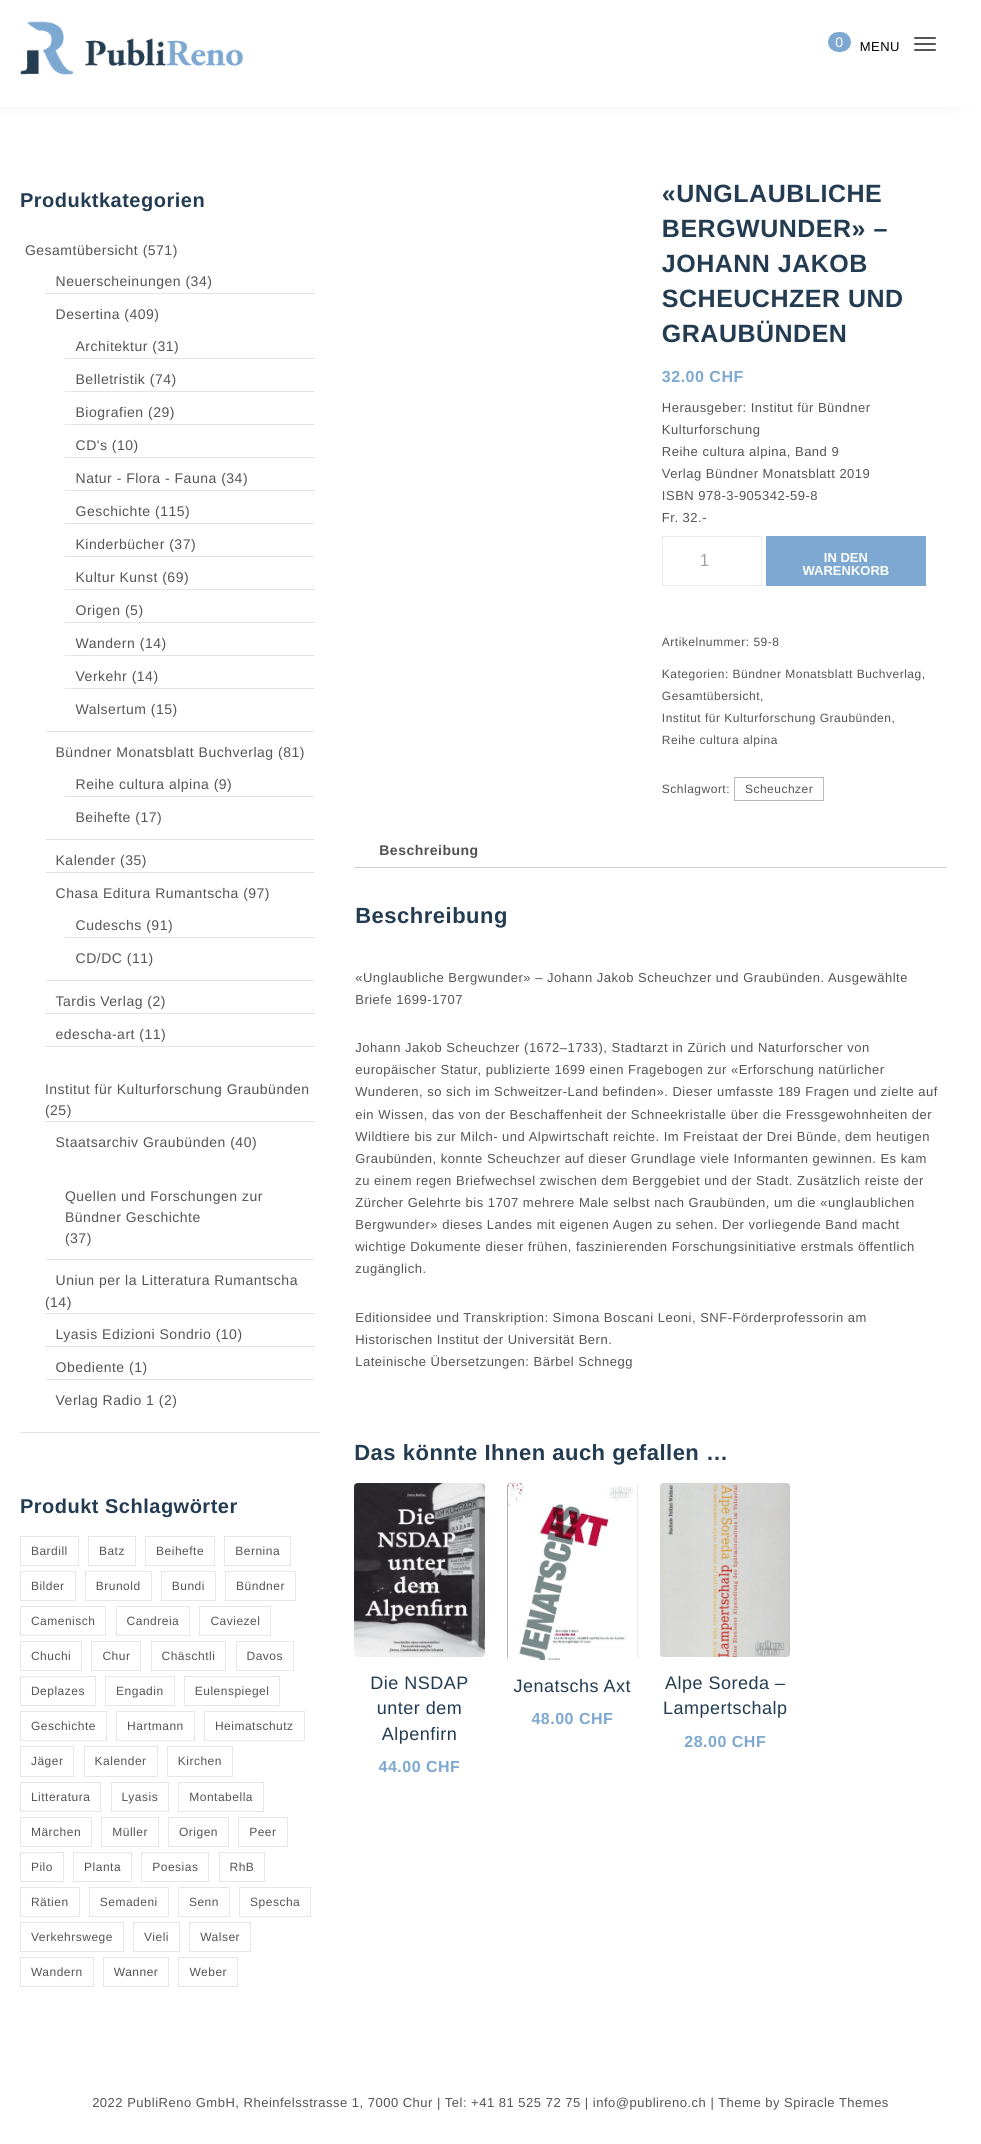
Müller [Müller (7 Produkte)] (128, 1832)
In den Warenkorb (845, 564)
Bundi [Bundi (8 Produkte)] (186, 1586)
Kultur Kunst (124, 578)
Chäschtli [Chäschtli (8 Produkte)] (185, 1656)
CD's (99, 446)
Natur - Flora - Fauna (153, 479)
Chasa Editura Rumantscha (152, 894)
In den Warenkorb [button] (411, 1817)
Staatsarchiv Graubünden (148, 1143)
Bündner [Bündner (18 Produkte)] (258, 1586)
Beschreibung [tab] (426, 850)
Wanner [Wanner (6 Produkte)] (133, 1972)
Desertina (96, 315)
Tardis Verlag (106, 1002)
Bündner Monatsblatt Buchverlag (173, 753)
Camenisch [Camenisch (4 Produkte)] (63, 1621)
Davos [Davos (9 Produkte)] (260, 1656)
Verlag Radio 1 (110, 1401)
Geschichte (122, 512)
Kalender (93, 861)
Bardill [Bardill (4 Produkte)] (49, 1551)
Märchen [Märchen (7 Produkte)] (56, 1832)
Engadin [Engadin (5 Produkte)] (137, 1691)
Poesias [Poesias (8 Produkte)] (172, 1867)
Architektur (121, 347)
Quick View (451, 1875)
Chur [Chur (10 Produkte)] (115, 1656)
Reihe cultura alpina (148, 785)
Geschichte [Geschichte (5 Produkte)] (63, 1726)
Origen (107, 611)
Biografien (118, 413)
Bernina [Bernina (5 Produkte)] (255, 1551)
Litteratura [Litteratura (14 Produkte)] (62, 1797)
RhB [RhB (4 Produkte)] (236, 1867)
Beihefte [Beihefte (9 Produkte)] (178, 1551)
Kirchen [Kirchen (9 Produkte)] (197, 1761)
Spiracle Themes (826, 2102)
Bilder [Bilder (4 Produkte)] (48, 1586)
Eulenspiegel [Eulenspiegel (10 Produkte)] (227, 1691)
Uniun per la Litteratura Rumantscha (183, 1281)
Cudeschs (116, 926)
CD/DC (108, 959)
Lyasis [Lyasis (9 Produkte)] (140, 1797)
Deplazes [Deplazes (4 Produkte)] (57, 1691)
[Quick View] (381, 1877)
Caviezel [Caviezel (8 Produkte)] (231, 1621)
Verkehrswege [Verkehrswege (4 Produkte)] (71, 1937)
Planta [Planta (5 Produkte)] (101, 1867)
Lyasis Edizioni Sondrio (139, 1335)
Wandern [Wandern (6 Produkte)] (56, 1972)
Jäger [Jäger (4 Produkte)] (48, 1761)
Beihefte (112, 818)
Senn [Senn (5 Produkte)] (200, 1902)
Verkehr (110, 677)
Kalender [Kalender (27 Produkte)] (120, 1761)
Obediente (99, 1368)
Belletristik (119, 380)
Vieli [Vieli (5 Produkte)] (155, 1937)
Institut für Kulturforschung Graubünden (178, 1089)
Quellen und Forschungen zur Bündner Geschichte (162, 1206)
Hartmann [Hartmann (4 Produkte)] (155, 1726)
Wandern (113, 644)
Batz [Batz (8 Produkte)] (110, 1551)
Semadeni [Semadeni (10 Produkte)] (126, 1902)
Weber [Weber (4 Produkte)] (204, 1972)
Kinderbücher (129, 545)
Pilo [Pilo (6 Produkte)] (42, 1867)
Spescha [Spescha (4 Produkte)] (269, 1902)
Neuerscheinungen (126, 282)
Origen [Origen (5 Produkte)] (197, 1832)
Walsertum (119, 710)
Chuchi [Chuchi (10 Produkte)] (51, 1656)
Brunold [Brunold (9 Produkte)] (117, 1586)
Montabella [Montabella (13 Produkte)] (219, 1797)
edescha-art (104, 1035)
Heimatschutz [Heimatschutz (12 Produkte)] (253, 1726)
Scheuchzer (776, 789)
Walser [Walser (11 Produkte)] (217, 1937)
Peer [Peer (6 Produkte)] (260, 1832)
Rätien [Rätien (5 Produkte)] (49, 1902)
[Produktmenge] (711, 561)
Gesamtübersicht (82, 250)
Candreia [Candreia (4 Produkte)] (151, 1621)
